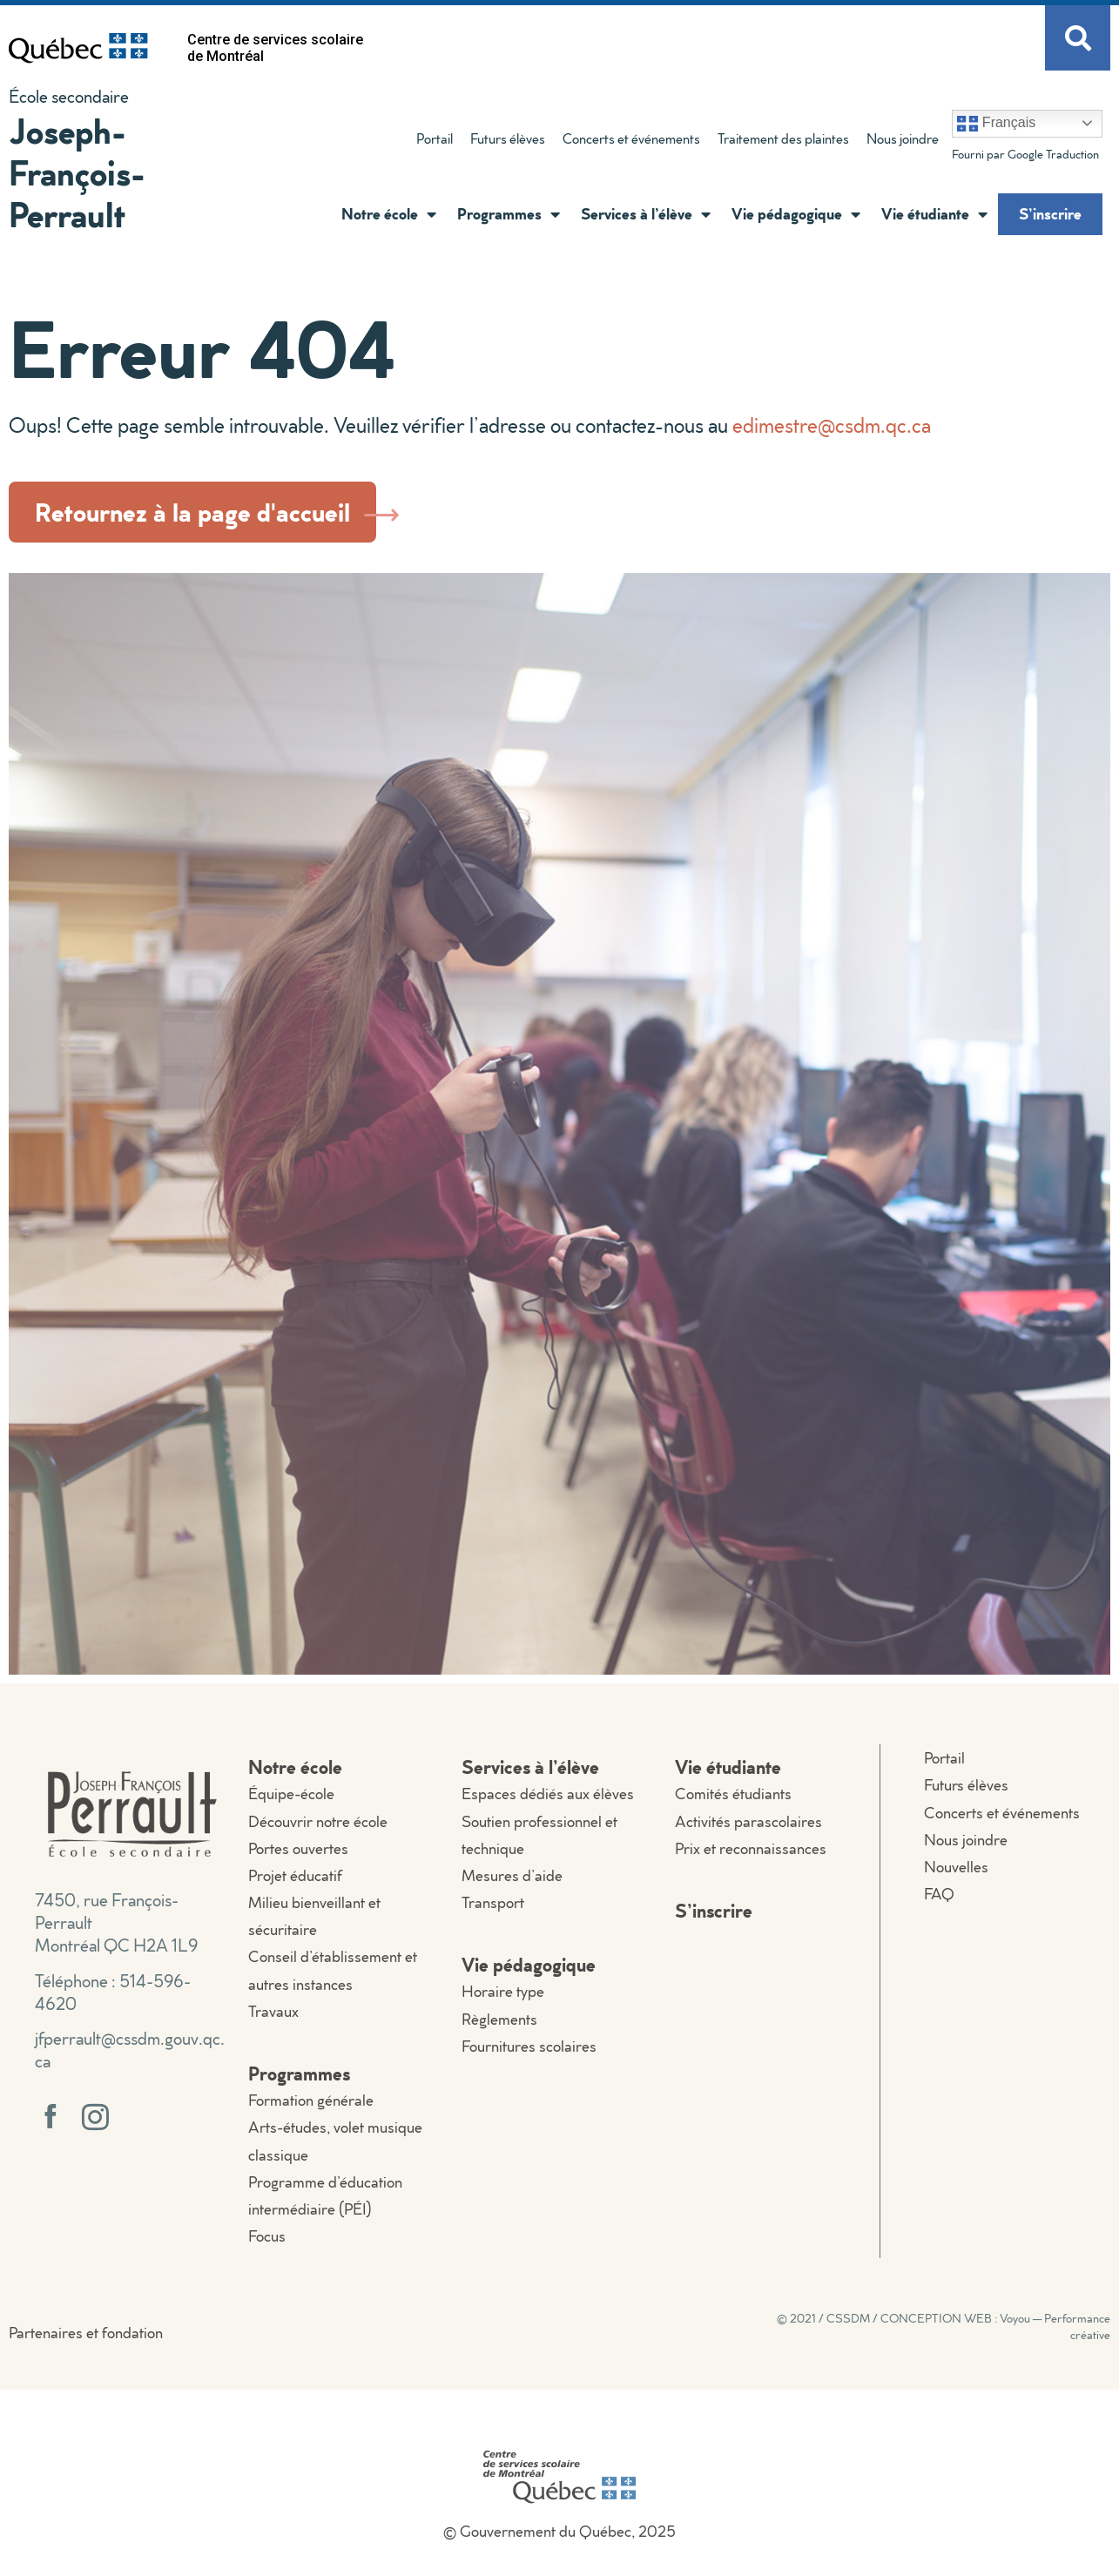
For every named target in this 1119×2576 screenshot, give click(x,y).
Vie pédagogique (795, 214)
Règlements (499, 2019)
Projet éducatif (295, 1875)
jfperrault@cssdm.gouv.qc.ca (130, 2049)
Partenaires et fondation (86, 2332)
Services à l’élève (646, 214)
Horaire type (503, 1991)
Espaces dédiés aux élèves (548, 1793)
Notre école (388, 214)
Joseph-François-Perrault (77, 172)
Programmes (508, 214)
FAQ (939, 1894)
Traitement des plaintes (783, 138)
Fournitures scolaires (529, 2046)
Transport (493, 1902)
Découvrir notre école (318, 1821)
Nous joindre (902, 138)
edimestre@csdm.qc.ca (831, 425)
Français (996, 123)
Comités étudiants (733, 1793)
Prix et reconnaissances (750, 1848)
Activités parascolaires (748, 1821)
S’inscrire (1050, 213)
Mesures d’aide (512, 1875)
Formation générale (311, 2100)
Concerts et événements (631, 138)
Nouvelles (956, 1867)
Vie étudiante (934, 214)
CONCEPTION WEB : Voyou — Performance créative (995, 2326)
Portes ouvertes (298, 1848)
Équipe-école (291, 1793)
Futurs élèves (507, 138)
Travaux (273, 2011)
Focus (267, 2236)
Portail (434, 138)
